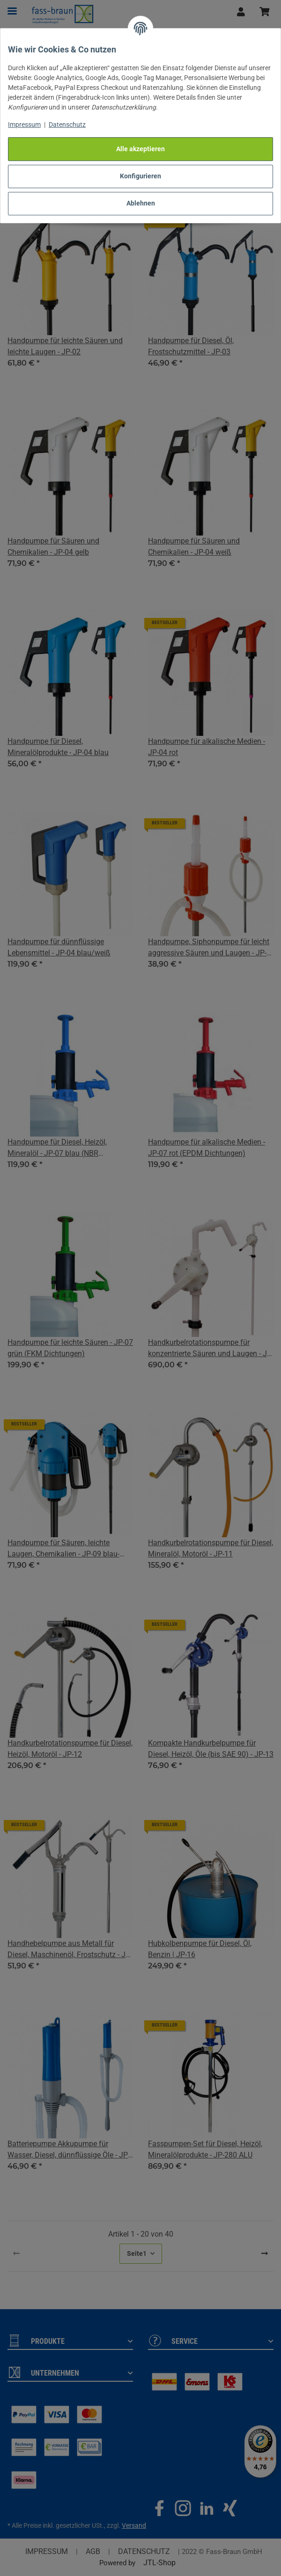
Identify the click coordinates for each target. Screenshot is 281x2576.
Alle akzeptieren (140, 149)
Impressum (24, 124)
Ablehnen (140, 203)
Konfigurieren (140, 176)
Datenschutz (67, 124)
